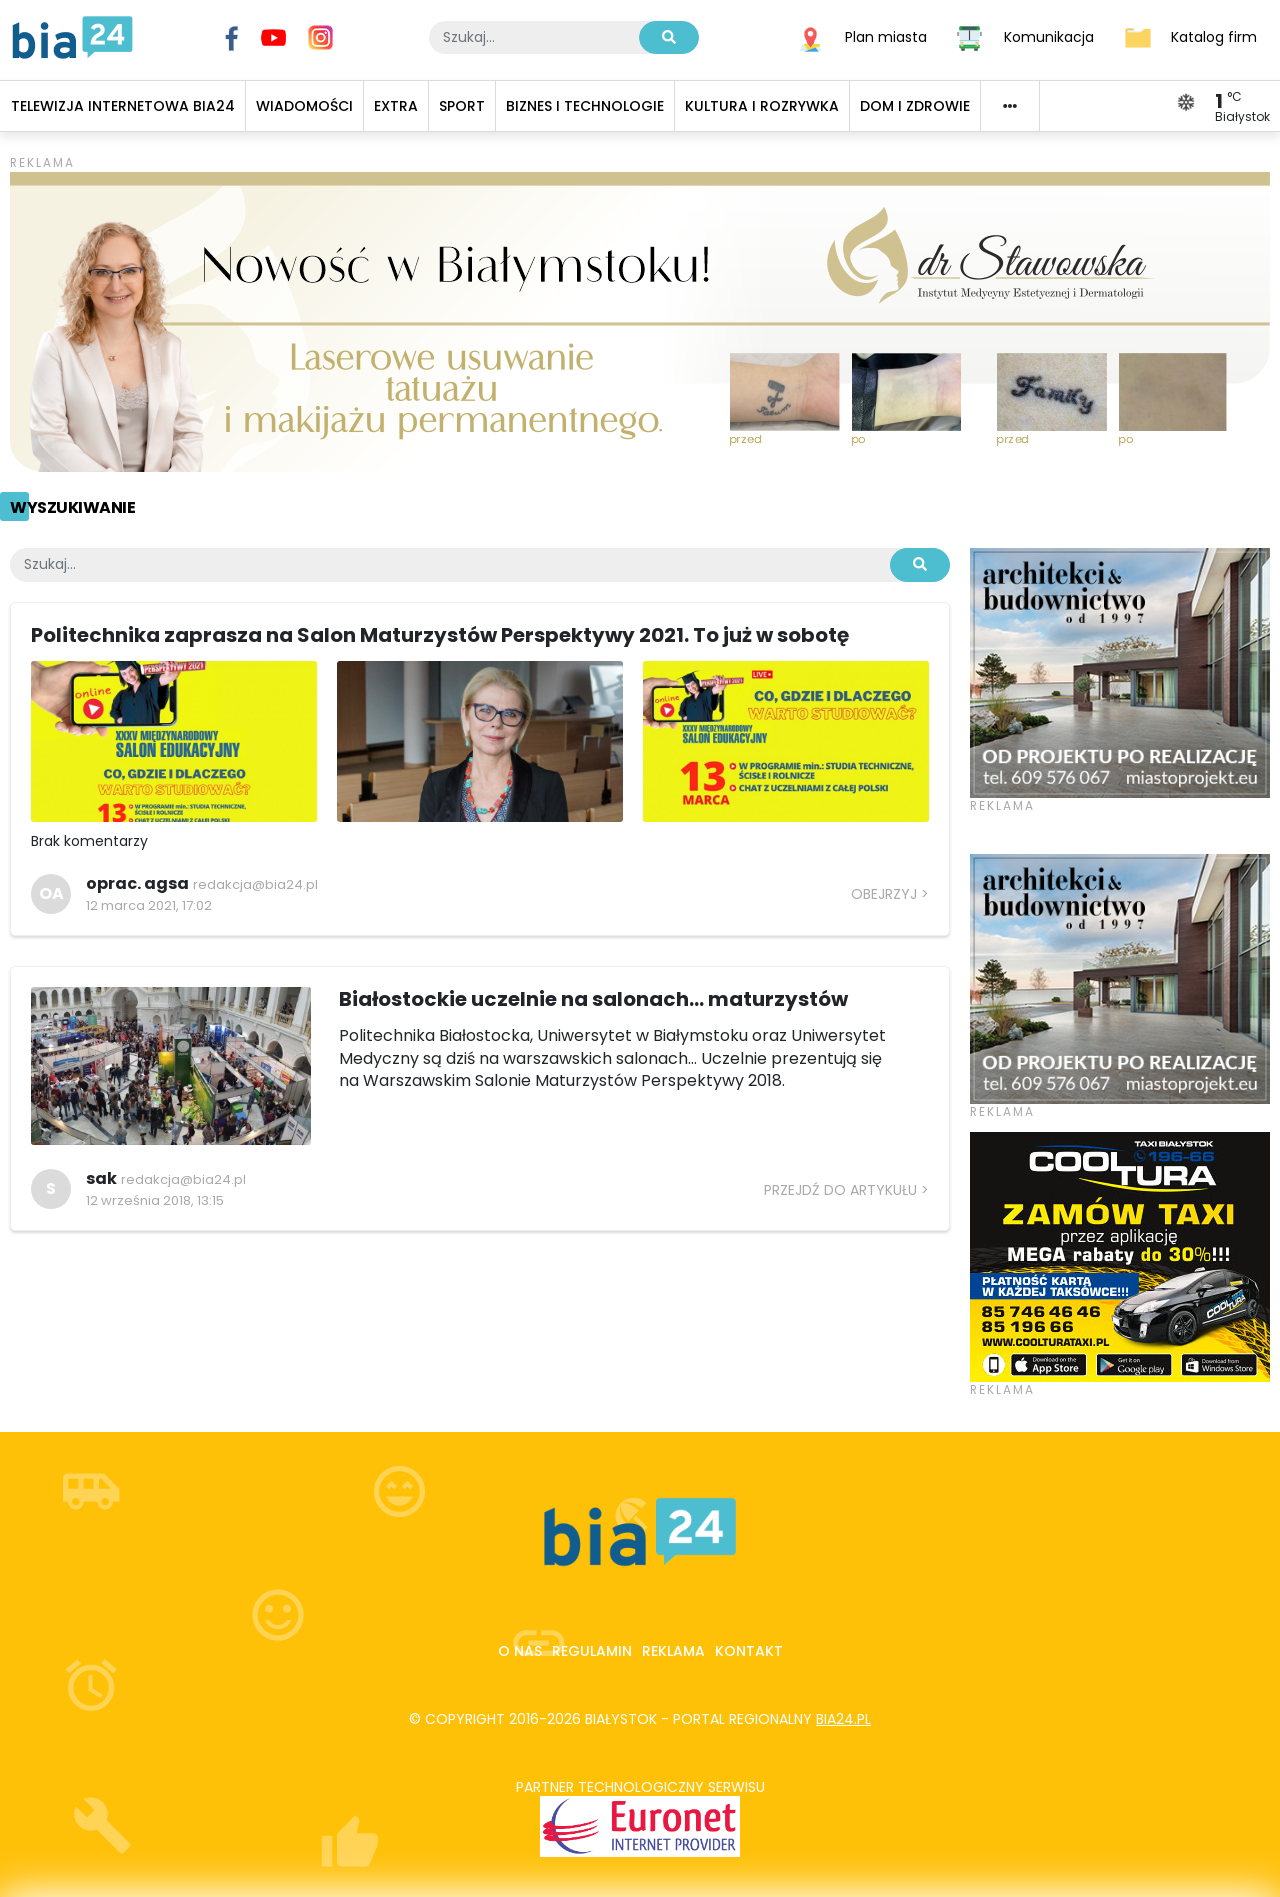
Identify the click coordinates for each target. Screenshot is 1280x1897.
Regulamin (592, 1651)
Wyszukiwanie (72, 507)
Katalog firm (1214, 36)
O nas (520, 1651)
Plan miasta (886, 36)
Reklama (673, 1651)
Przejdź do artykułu (840, 1190)
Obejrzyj (884, 894)
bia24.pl (843, 1719)
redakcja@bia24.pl (255, 884)
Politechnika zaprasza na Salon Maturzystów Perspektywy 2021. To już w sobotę (440, 635)
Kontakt (749, 1651)
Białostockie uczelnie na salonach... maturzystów (593, 999)
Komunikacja (1049, 36)
